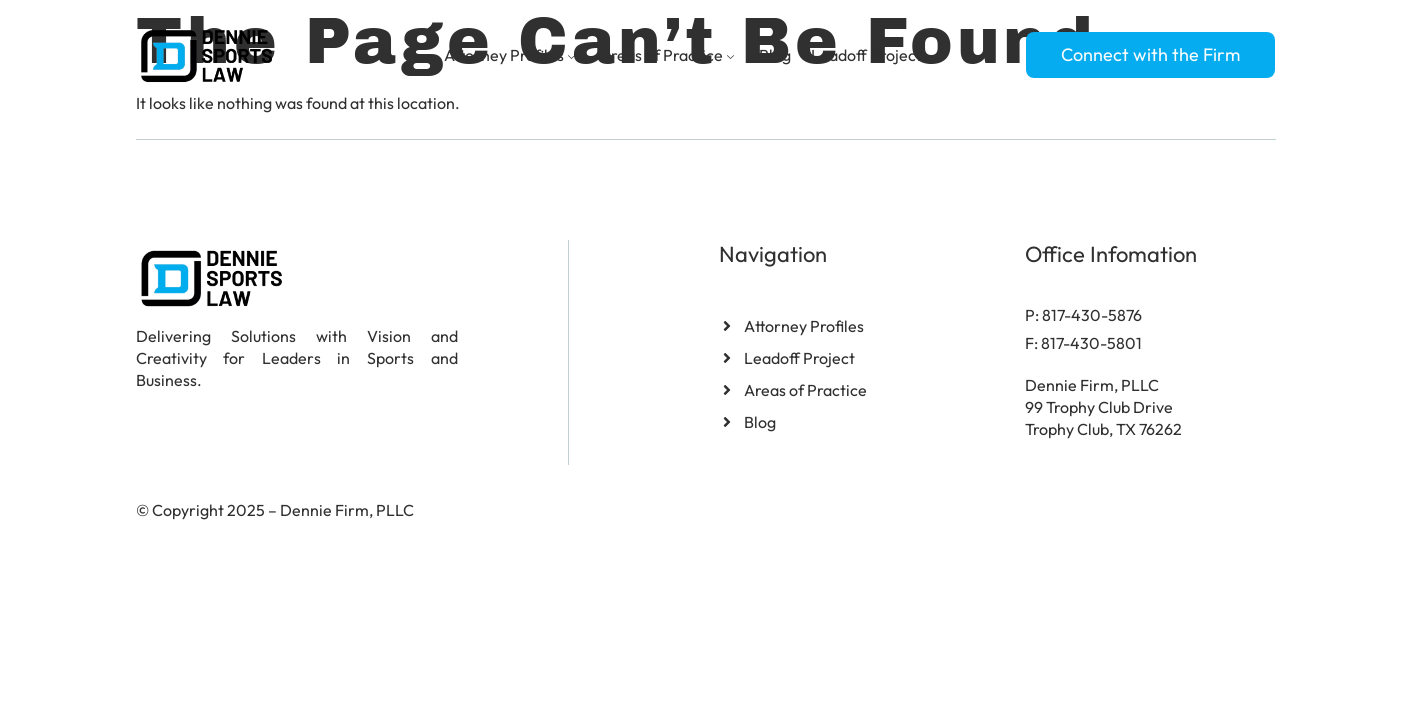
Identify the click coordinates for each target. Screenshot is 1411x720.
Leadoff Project (866, 55)
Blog (775, 55)
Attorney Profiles (512, 55)
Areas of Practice (669, 55)
